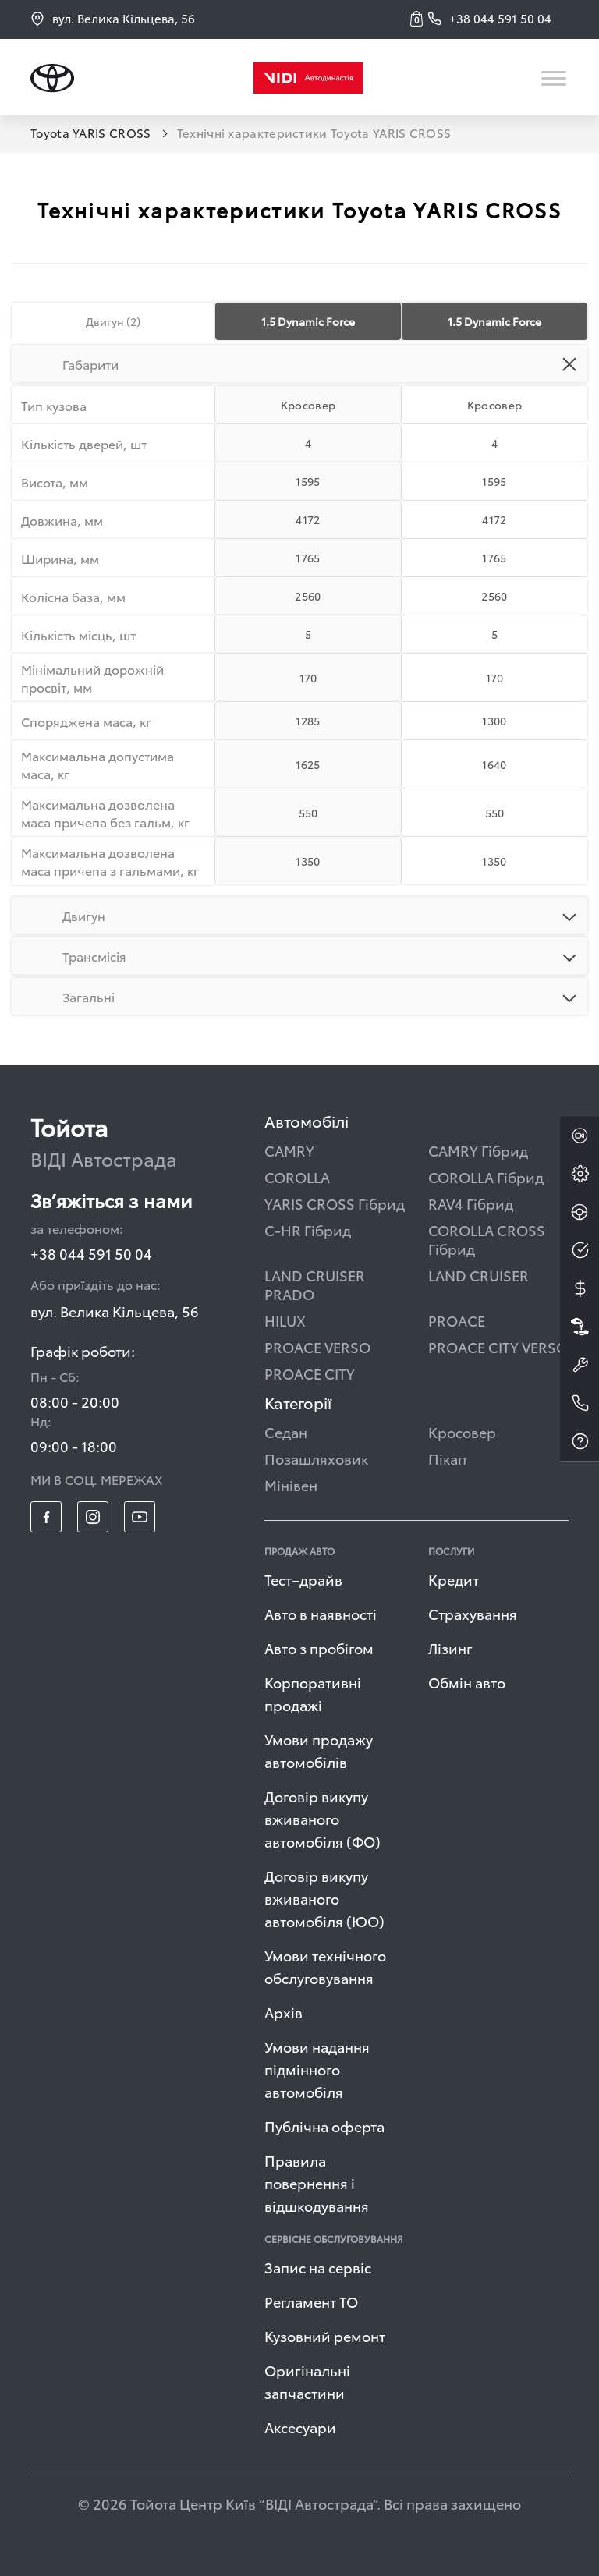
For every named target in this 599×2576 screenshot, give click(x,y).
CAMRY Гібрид (478, 1150)
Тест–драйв (303, 1579)
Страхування (472, 1613)
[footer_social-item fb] (46, 1516)
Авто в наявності (320, 1613)
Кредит (453, 1579)
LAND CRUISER (478, 1274)
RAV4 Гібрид (470, 1203)
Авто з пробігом (319, 1647)
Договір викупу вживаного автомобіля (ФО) (322, 1818)
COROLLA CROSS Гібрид (486, 1239)
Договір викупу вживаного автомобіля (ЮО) (324, 1898)
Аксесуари (300, 2426)
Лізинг (450, 1647)
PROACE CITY (309, 1373)
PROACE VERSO (317, 1346)
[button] (418, 19)
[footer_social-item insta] (92, 1516)
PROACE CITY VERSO (498, 1346)
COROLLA (297, 1176)
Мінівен (290, 1484)
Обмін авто (466, 1682)
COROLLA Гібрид (486, 1176)
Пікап (447, 1458)
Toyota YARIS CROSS (92, 132)
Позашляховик (316, 1458)
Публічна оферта (324, 2125)
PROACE (456, 1320)
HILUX (285, 1320)
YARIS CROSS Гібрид (334, 1203)
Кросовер (462, 1431)
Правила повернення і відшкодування (316, 2182)
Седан (285, 1431)
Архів (283, 2011)
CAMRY (289, 1150)
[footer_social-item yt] (139, 1516)
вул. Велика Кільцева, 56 (112, 18)
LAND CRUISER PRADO (314, 1284)
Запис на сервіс (317, 2267)
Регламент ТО (311, 2301)
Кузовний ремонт (324, 2335)
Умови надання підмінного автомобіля (317, 2068)
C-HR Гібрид (307, 1229)
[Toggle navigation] (555, 78)
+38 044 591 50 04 (91, 1253)
